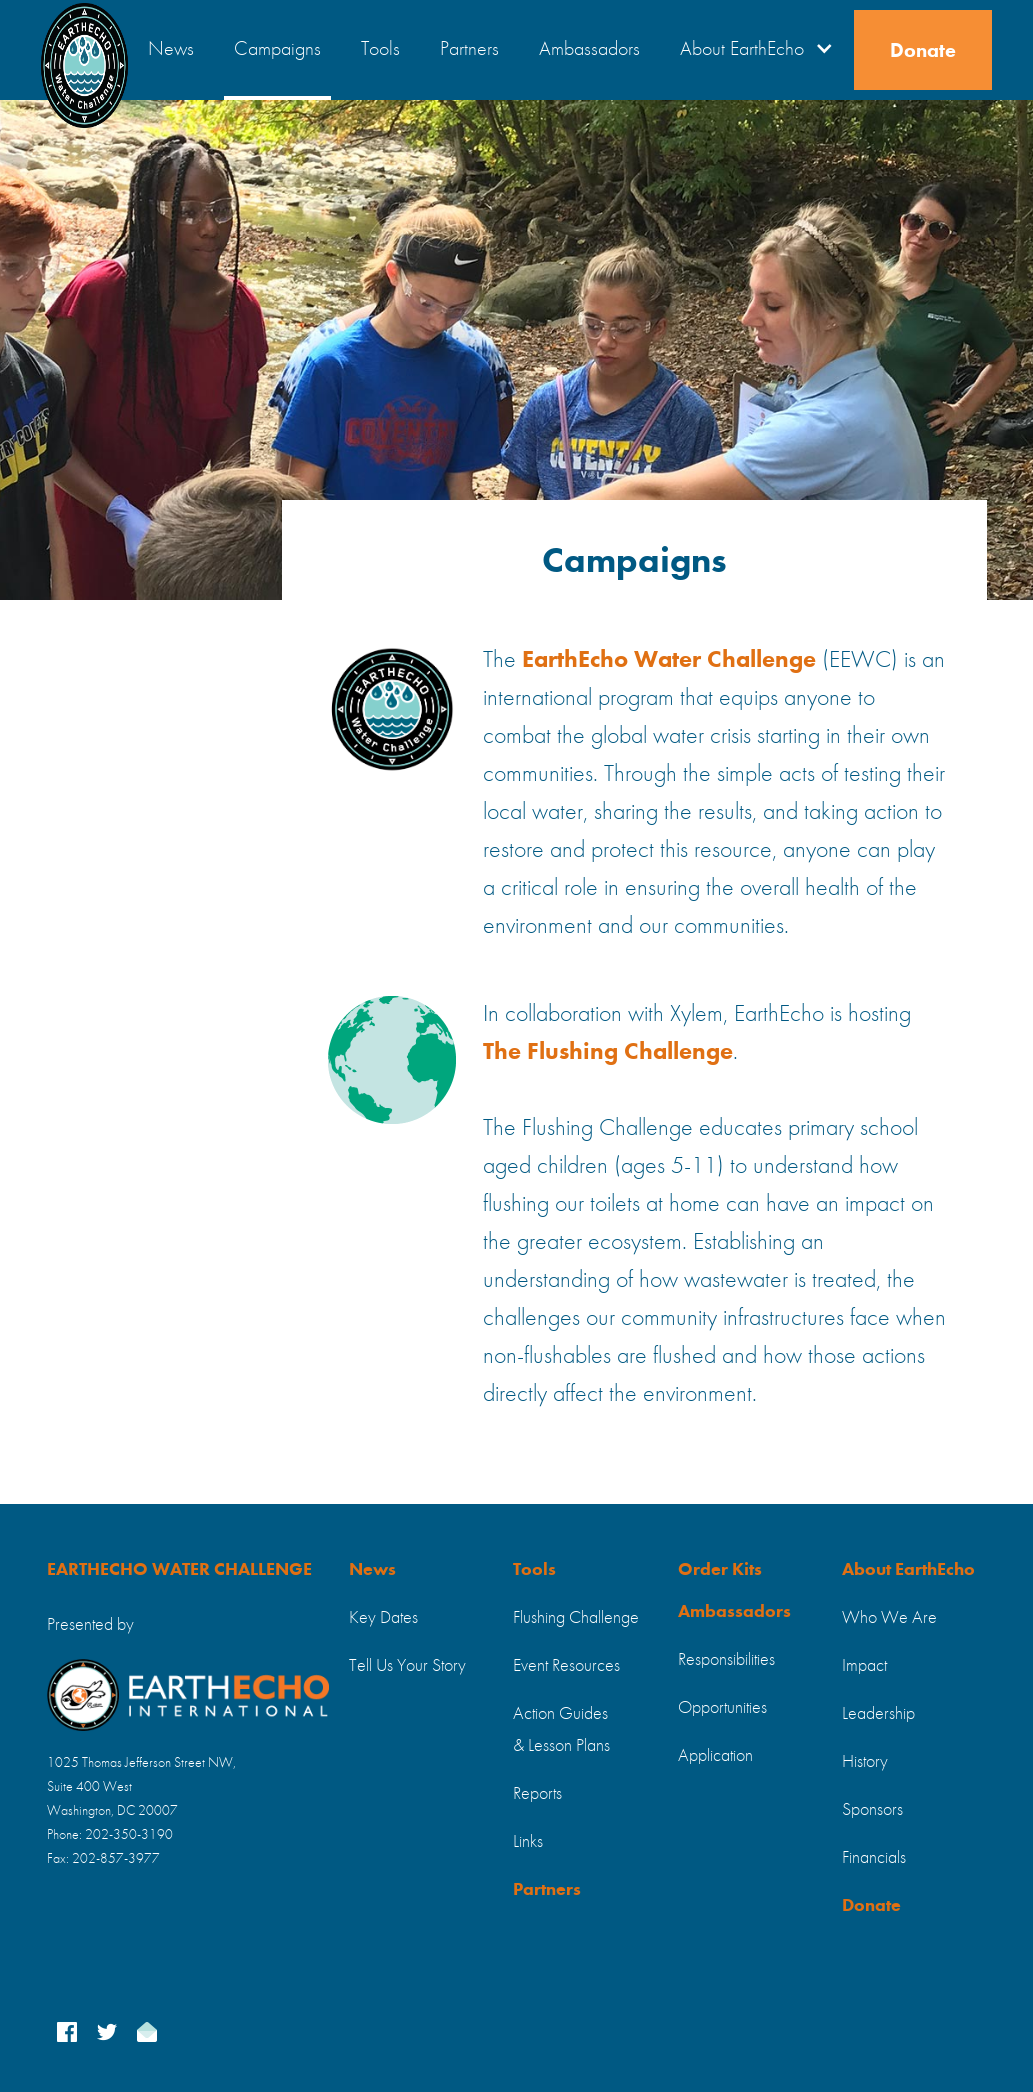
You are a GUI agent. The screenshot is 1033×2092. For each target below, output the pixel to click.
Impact (864, 1666)
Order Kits (720, 1570)
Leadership (878, 1714)
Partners (469, 50)
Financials (874, 1858)
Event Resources (566, 1666)
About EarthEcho (908, 1570)
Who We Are (889, 1618)
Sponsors (872, 1810)
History (865, 1762)
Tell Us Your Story (407, 1666)
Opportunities (722, 1708)
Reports (537, 1794)
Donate (923, 52)
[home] (84, 50)
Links (528, 1842)
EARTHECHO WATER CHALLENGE (179, 1570)
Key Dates (383, 1618)
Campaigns (277, 50)
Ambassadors (589, 50)
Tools (380, 50)
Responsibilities (726, 1660)
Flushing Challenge (576, 1618)
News (171, 50)
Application (715, 1756)
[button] (752, 50)
